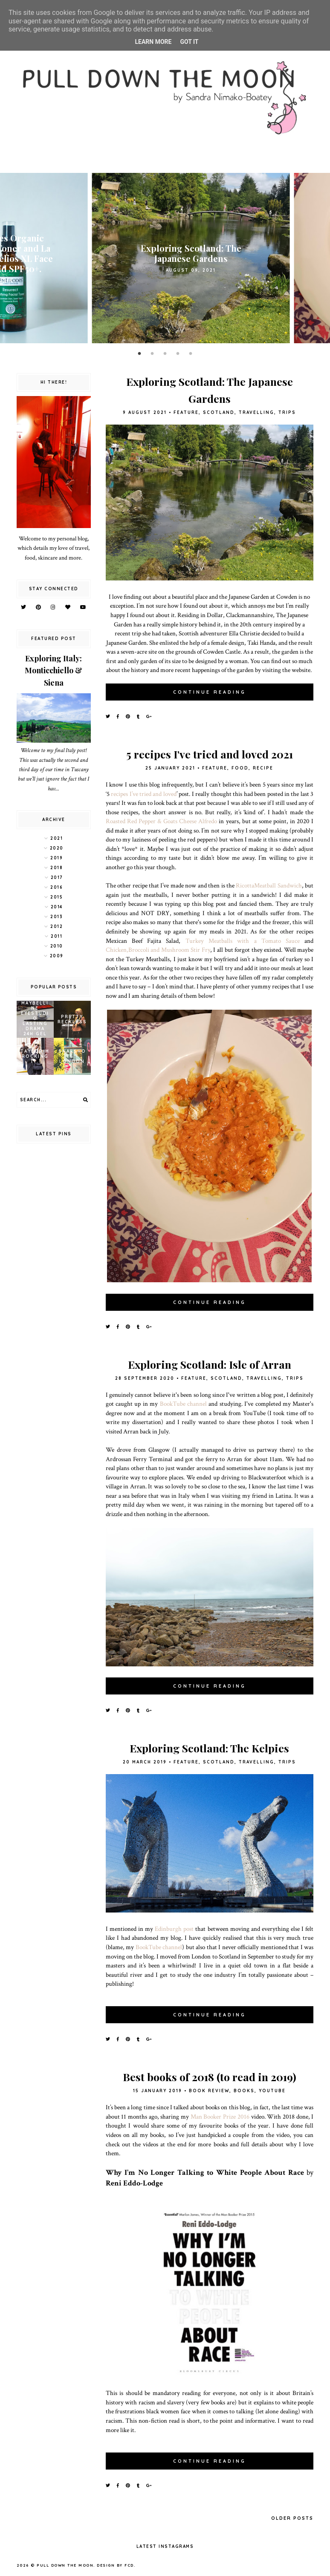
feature (186, 412)
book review (209, 2091)
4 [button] (178, 354)
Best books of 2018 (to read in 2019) (209, 2077)
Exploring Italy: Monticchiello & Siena (53, 670)
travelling (256, 412)
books (244, 2091)
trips (287, 412)
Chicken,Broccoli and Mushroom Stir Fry (158, 949)
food (240, 768)
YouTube (272, 2091)
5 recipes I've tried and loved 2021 (209, 754)
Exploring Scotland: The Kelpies (209, 1748)
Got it (189, 41)
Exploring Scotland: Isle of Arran (209, 1364)
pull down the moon (65, 2565)
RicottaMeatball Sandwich (268, 885)
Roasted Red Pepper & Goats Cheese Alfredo (161, 821)
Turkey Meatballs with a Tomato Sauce (242, 940)
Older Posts (292, 2518)
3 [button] (165, 354)
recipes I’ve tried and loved (143, 794)
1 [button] (139, 354)
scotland (218, 412)
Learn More (153, 41)
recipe (263, 768)
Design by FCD (115, 2565)
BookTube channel (183, 1403)
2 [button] (152, 354)
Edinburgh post (174, 1928)
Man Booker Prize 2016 (220, 2116)
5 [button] (190, 354)
